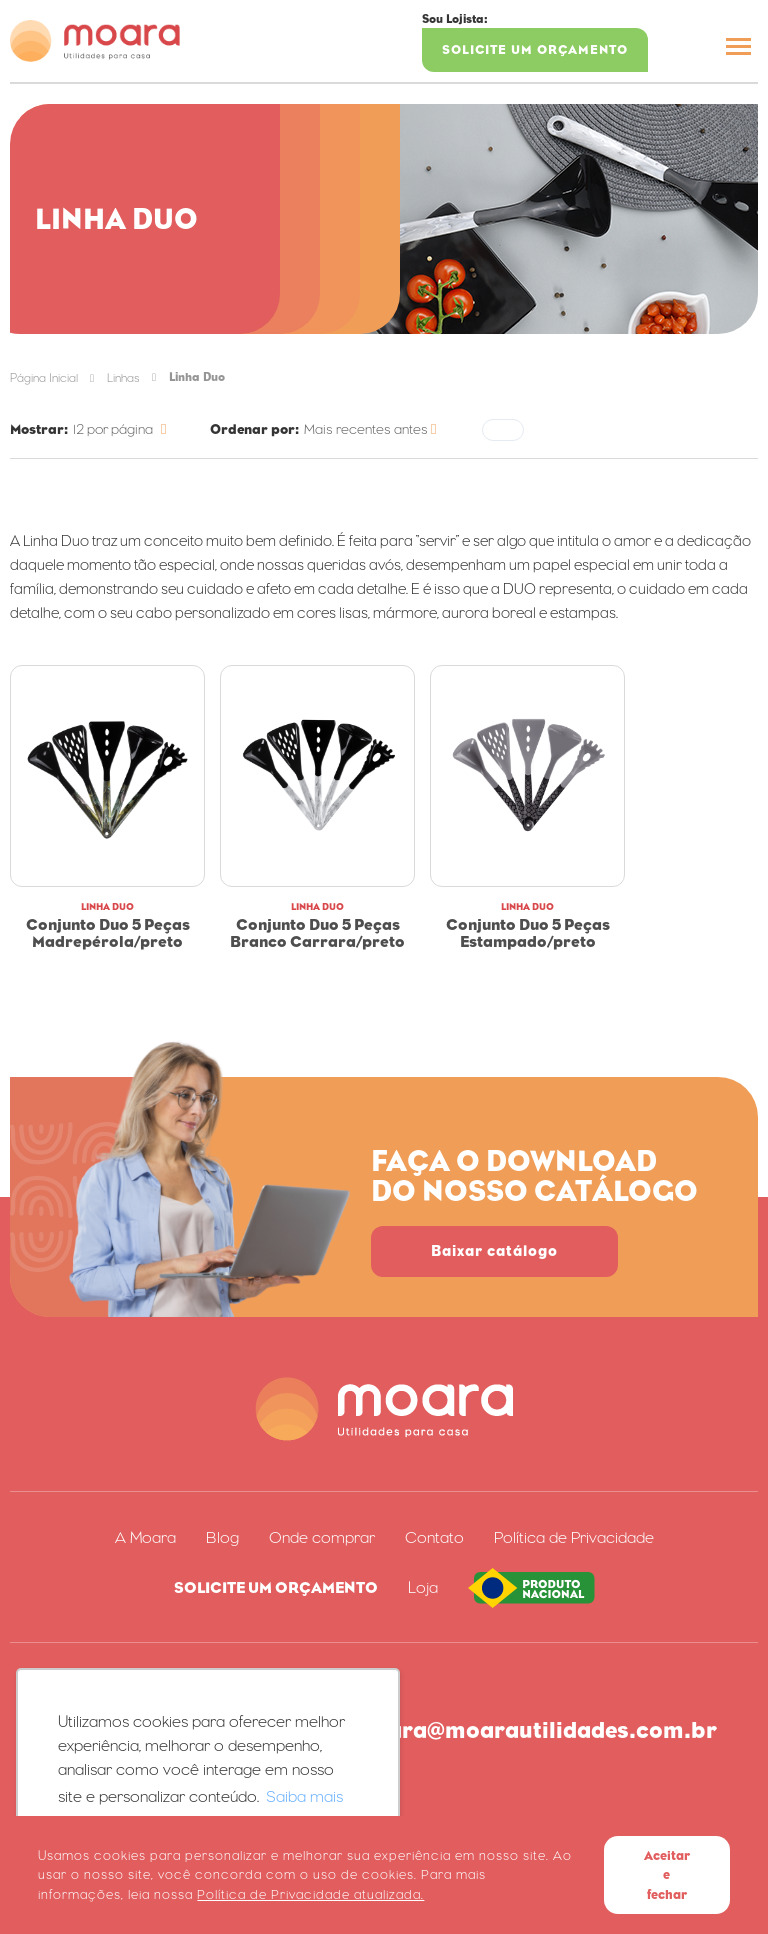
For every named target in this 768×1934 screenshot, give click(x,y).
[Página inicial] (95, 41)
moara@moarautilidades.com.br (535, 1730)
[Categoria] (123, 429)
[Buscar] (683, 47)
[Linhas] (123, 377)
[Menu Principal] (738, 49)
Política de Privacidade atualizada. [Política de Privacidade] (310, 1894)
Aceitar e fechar (667, 1875)
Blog (222, 1538)
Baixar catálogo (494, 1250)
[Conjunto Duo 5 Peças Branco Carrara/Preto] (317, 776)
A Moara (145, 1538)
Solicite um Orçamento (535, 49)
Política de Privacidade (574, 1538)
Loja (423, 1588)
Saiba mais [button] (304, 1797)
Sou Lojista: (455, 19)
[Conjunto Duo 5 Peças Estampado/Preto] (527, 776)
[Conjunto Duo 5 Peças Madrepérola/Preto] (107, 776)
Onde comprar (322, 1538)
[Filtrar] (503, 430)
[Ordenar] (373, 429)
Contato (434, 1538)
